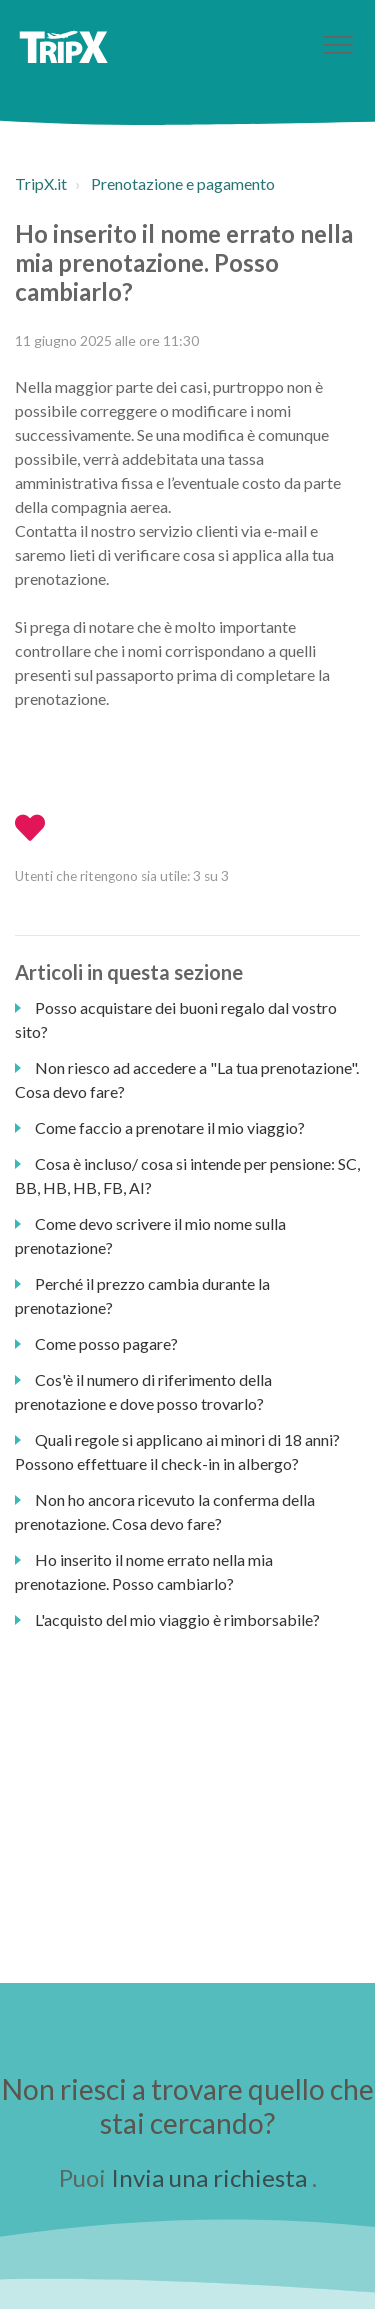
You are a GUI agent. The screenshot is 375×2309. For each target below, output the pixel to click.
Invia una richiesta (209, 2177)
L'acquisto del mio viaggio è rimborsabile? (177, 1619)
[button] (337, 44)
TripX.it (41, 183)
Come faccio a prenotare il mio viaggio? (170, 1127)
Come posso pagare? (106, 1343)
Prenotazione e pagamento (183, 183)
